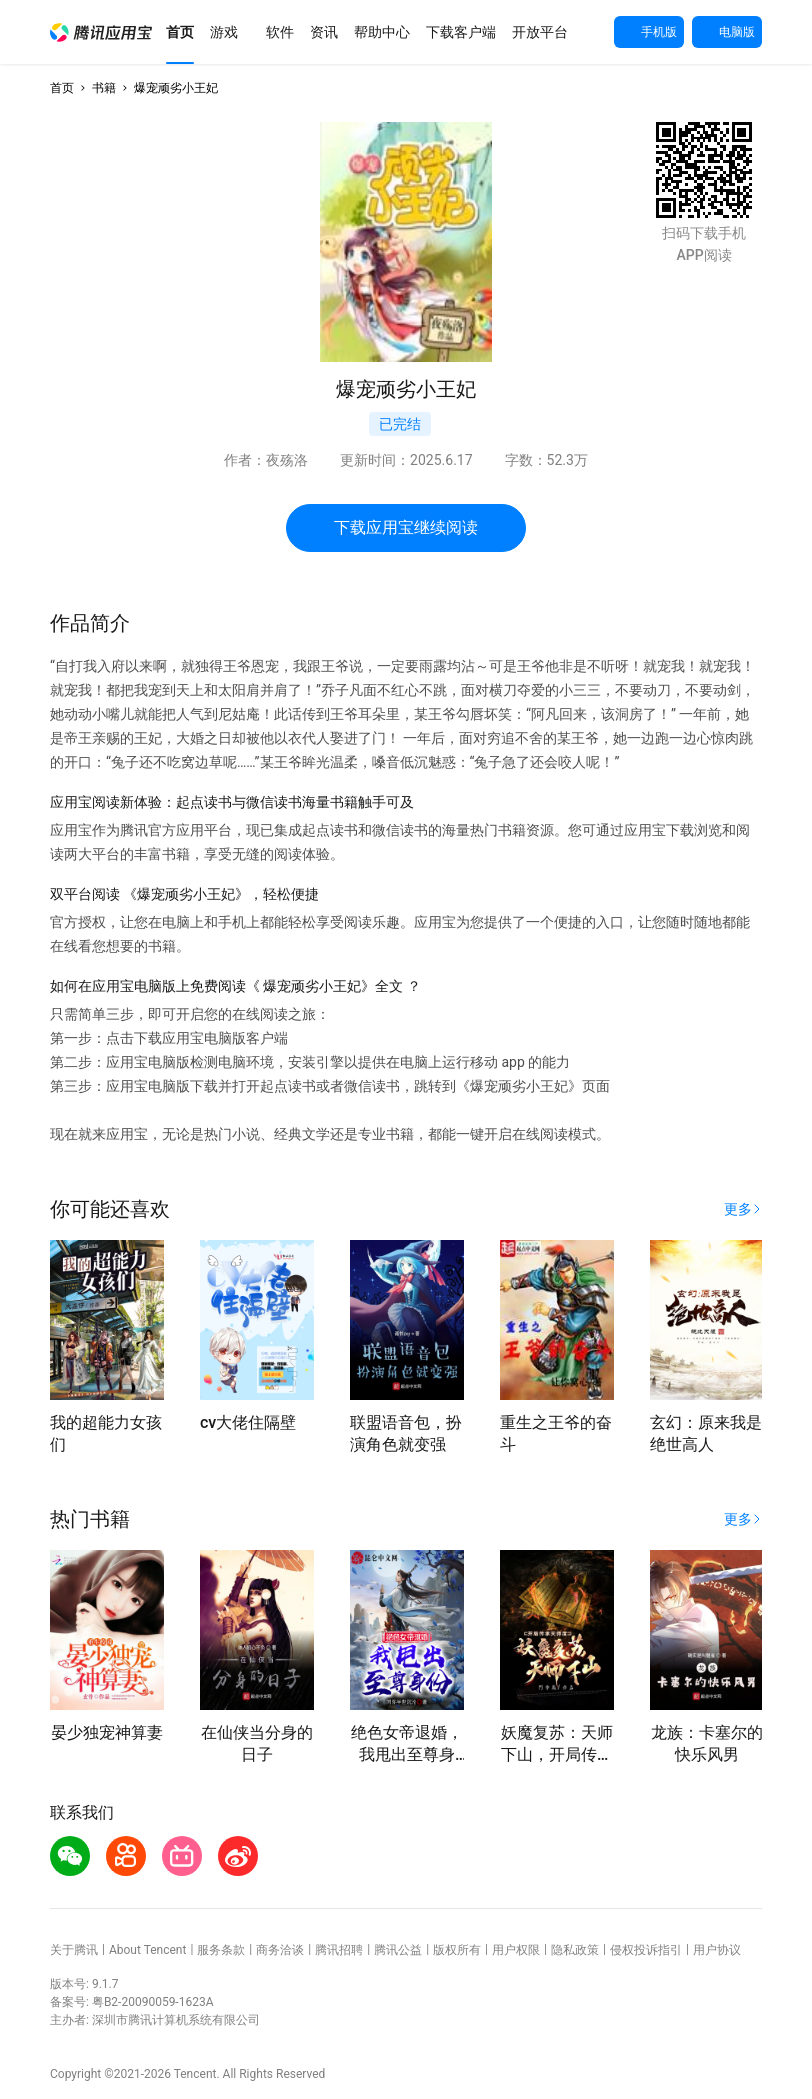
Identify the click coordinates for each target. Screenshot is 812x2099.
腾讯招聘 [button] (339, 1950)
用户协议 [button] (717, 1950)
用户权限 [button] (516, 1950)
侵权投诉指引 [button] (646, 1950)
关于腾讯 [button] (74, 1950)
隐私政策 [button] (575, 1950)
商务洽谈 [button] (280, 1950)
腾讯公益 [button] (398, 1950)
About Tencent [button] (147, 1950)
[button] (101, 32)
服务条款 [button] (221, 1950)
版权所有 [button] (457, 1950)
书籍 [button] (104, 88)
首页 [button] (62, 88)
